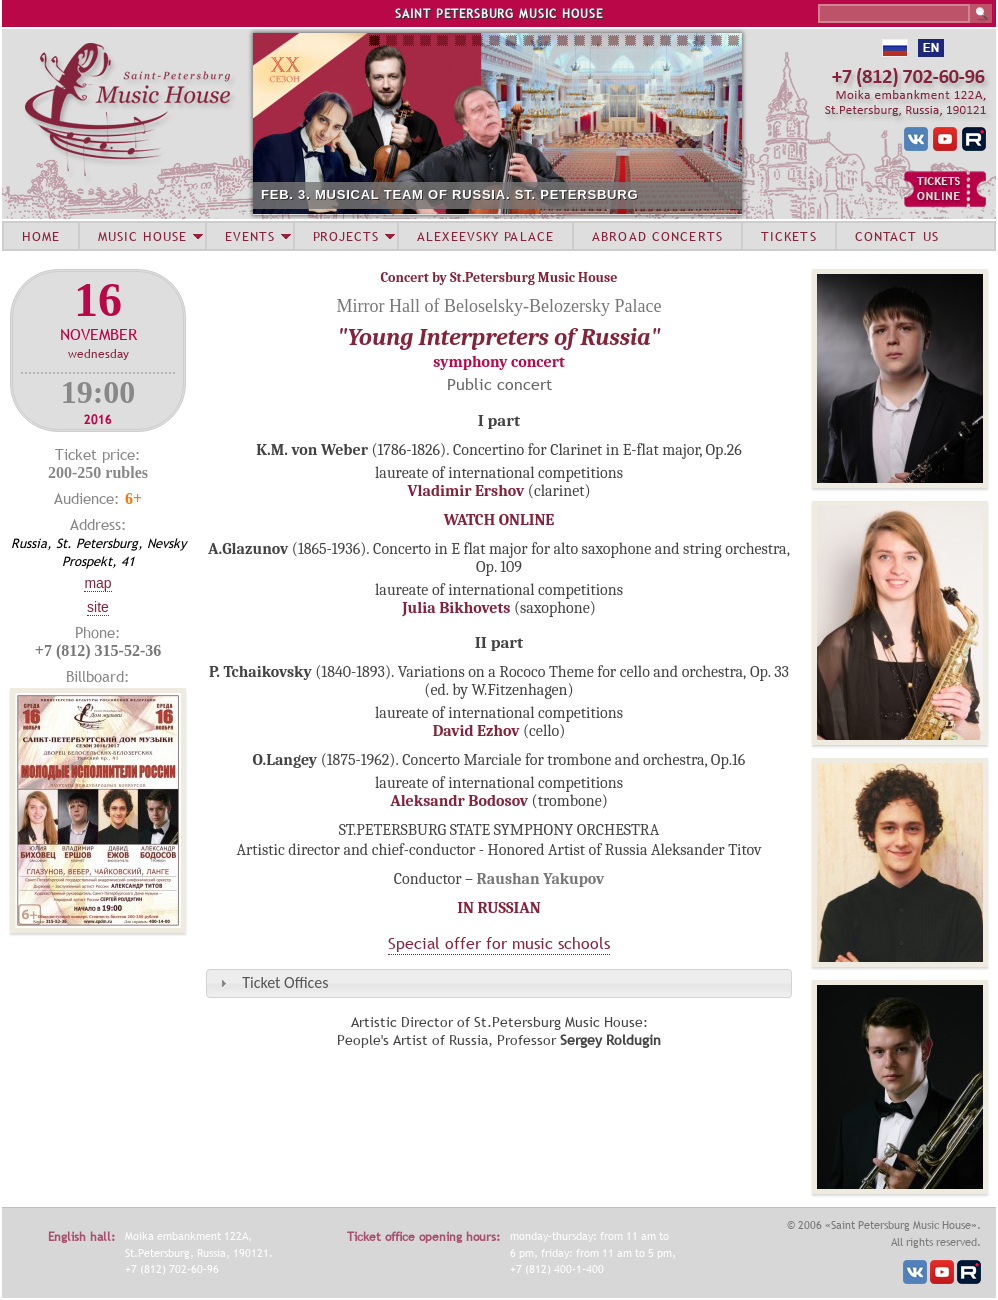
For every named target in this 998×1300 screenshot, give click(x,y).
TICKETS (789, 236)
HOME (41, 236)
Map (97, 583)
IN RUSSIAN (498, 908)
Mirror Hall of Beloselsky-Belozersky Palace (499, 306)
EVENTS (250, 236)
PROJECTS (346, 236)
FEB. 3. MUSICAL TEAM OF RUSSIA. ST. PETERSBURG (449, 194)
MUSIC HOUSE (142, 236)
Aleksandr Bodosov (459, 801)
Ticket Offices (285, 982)
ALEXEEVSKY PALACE (485, 236)
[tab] (499, 983)
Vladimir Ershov (465, 491)
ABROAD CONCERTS (657, 236)
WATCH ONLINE (499, 520)
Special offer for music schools (499, 943)
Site (98, 607)
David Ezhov (476, 731)
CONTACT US (897, 236)
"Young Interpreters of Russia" (498, 337)
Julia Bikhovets (456, 608)
